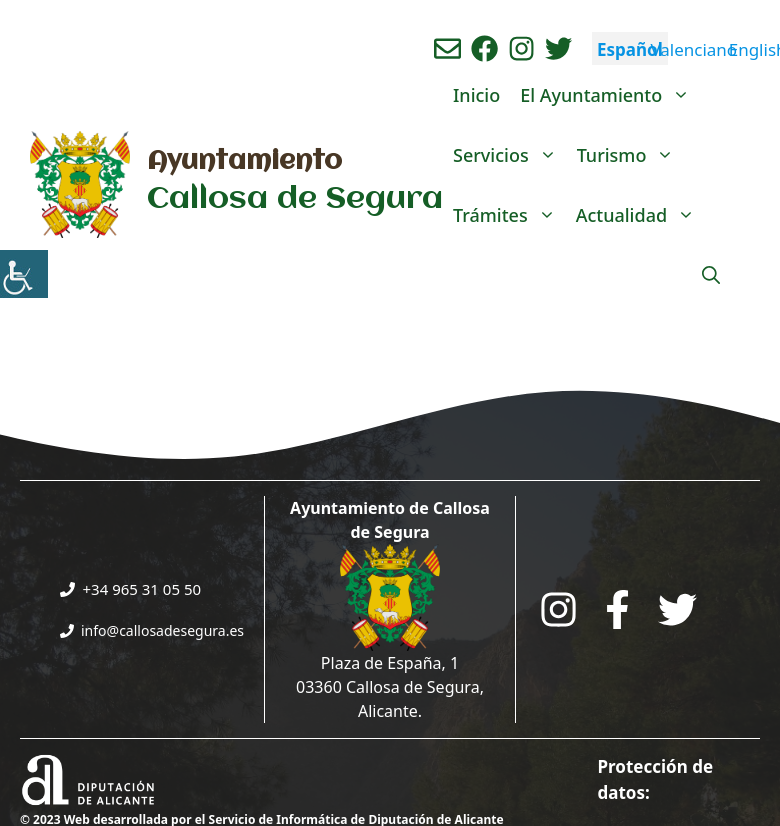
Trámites (509, 215)
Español (630, 49)
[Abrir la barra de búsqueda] (711, 275)
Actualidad (640, 215)
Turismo (631, 155)
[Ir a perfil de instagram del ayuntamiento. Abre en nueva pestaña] (521, 48)
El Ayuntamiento (610, 95)
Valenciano (693, 49)
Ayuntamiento (244, 162)
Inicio (476, 95)
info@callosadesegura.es (162, 630)
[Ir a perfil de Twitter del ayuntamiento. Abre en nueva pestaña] (558, 48)
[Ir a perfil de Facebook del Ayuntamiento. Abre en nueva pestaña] (484, 48)
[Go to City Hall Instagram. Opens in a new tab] (558, 609)
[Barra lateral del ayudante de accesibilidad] (24, 274)
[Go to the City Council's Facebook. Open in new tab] (617, 609)
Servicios (510, 155)
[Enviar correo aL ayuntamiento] (447, 48)
